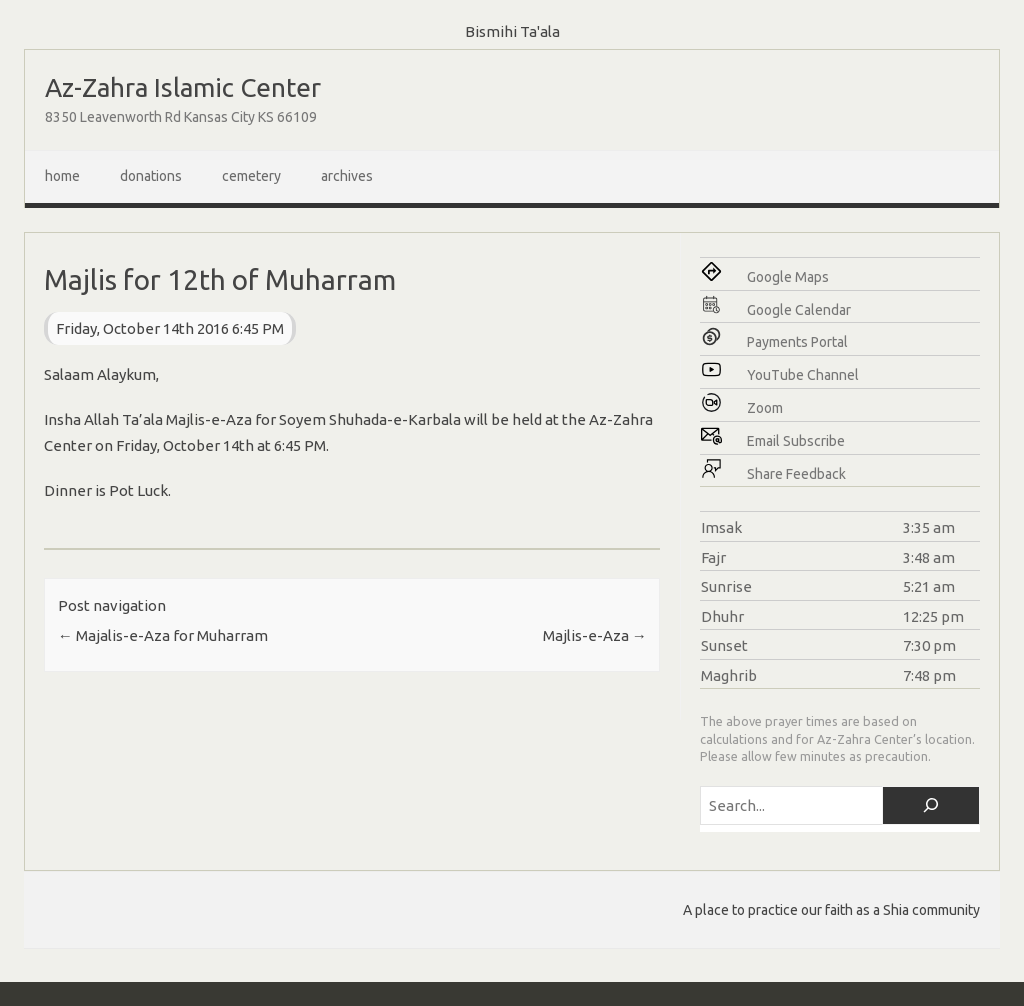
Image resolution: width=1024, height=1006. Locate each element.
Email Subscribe (796, 441)
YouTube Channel (803, 375)
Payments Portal (797, 342)
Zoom (765, 408)
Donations (151, 176)
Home (62, 176)
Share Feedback (796, 474)
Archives (347, 176)
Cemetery (251, 176)
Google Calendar (799, 310)
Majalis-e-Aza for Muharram (163, 635)
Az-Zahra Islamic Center (183, 87)
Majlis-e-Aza (595, 635)
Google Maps (788, 277)
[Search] (931, 805)
